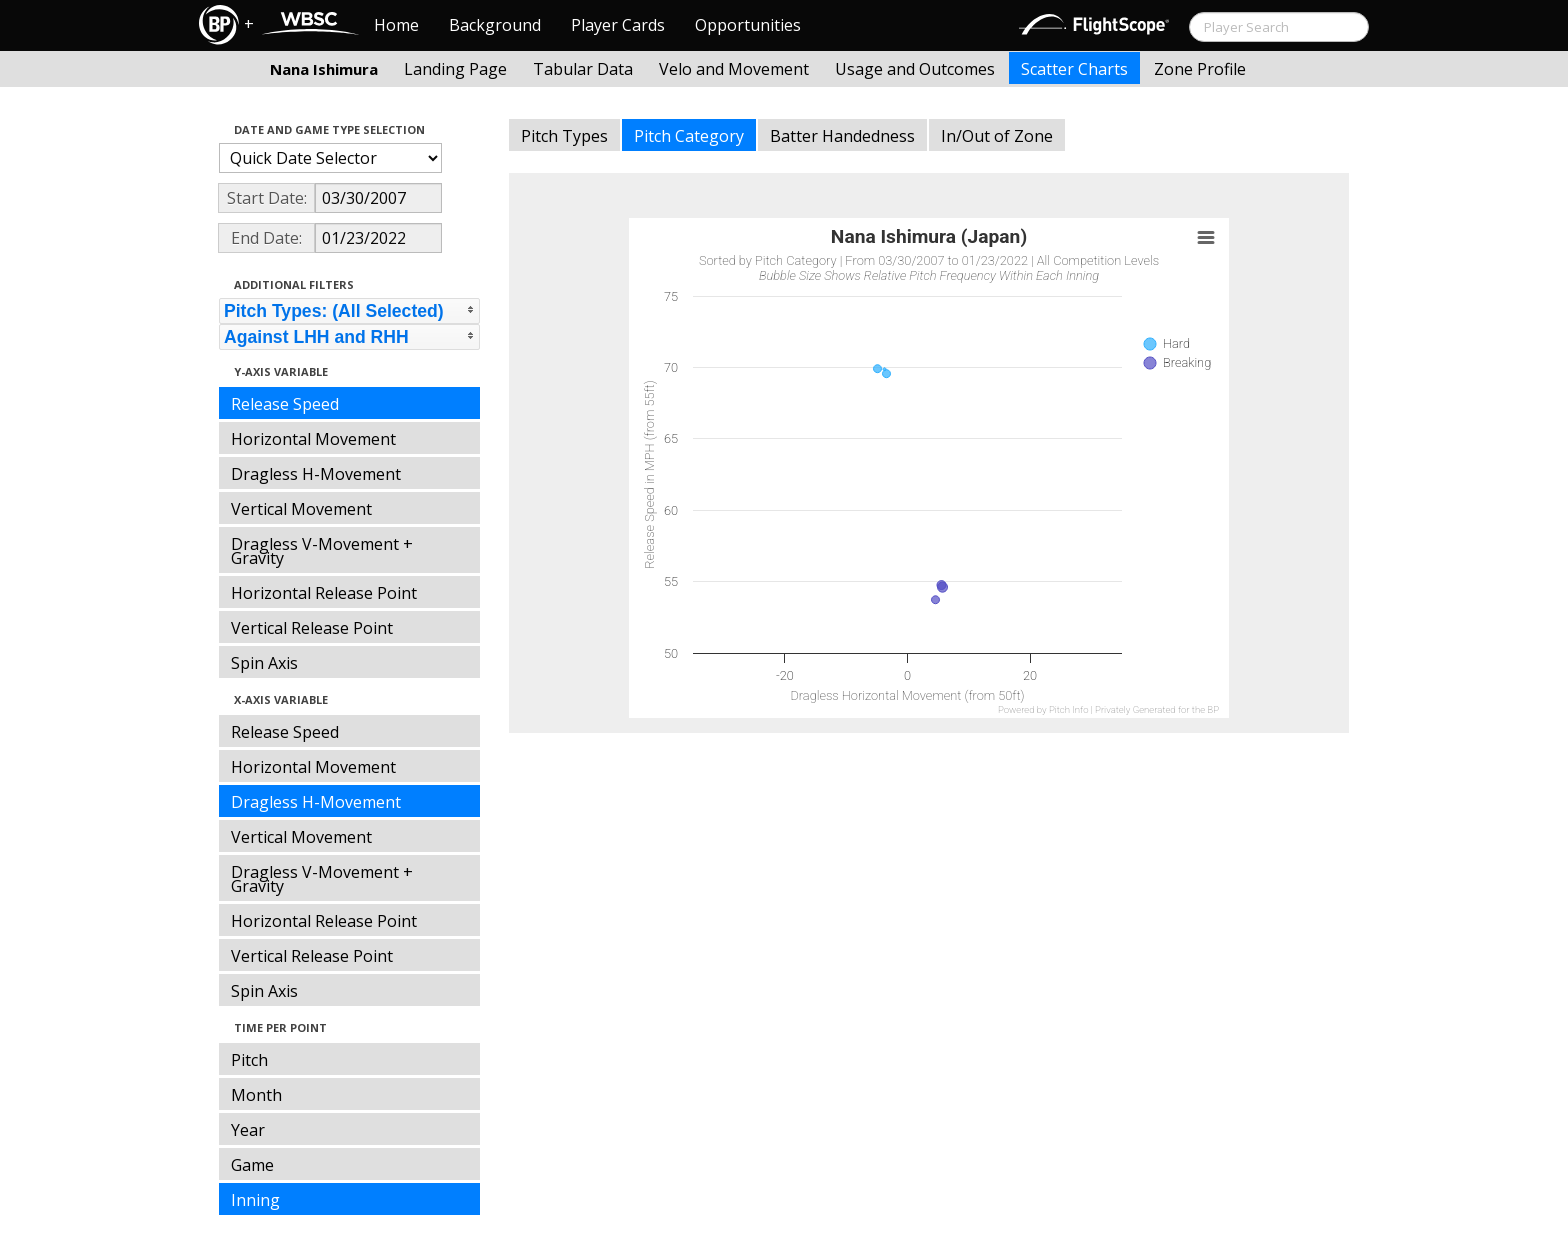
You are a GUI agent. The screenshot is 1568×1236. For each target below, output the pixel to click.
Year (248, 1130)
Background (495, 25)
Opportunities (748, 25)
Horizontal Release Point (324, 593)
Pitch (249, 1060)
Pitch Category (689, 136)
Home (396, 25)
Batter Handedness (842, 136)
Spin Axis (264, 663)
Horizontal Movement (313, 439)
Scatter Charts (1074, 69)
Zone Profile (1200, 69)
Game (252, 1165)
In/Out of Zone (997, 136)
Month (256, 1095)
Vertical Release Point (312, 628)
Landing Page (455, 69)
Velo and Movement (734, 69)
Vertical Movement (301, 509)
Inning (255, 1200)
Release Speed (285, 404)
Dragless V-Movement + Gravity (322, 551)
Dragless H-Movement (316, 474)
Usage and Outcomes (915, 69)
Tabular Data (583, 69)
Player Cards (618, 25)
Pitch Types (564, 136)
